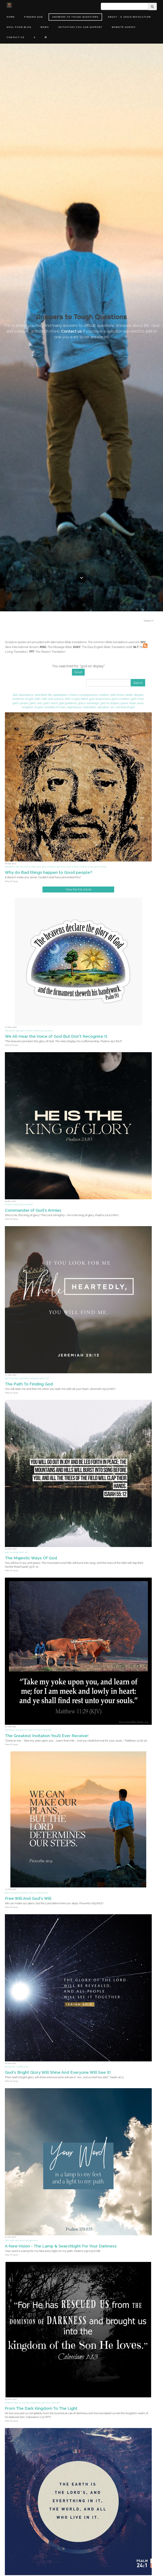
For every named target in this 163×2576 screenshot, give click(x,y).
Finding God (33, 17)
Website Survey (124, 27)
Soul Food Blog (19, 27)
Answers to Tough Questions (75, 17)
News (45, 27)
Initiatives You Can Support (80, 27)
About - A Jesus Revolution (129, 17)
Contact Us (15, 37)
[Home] (9, 5)
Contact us (71, 1335)
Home (11, 17)
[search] (124, 6)
